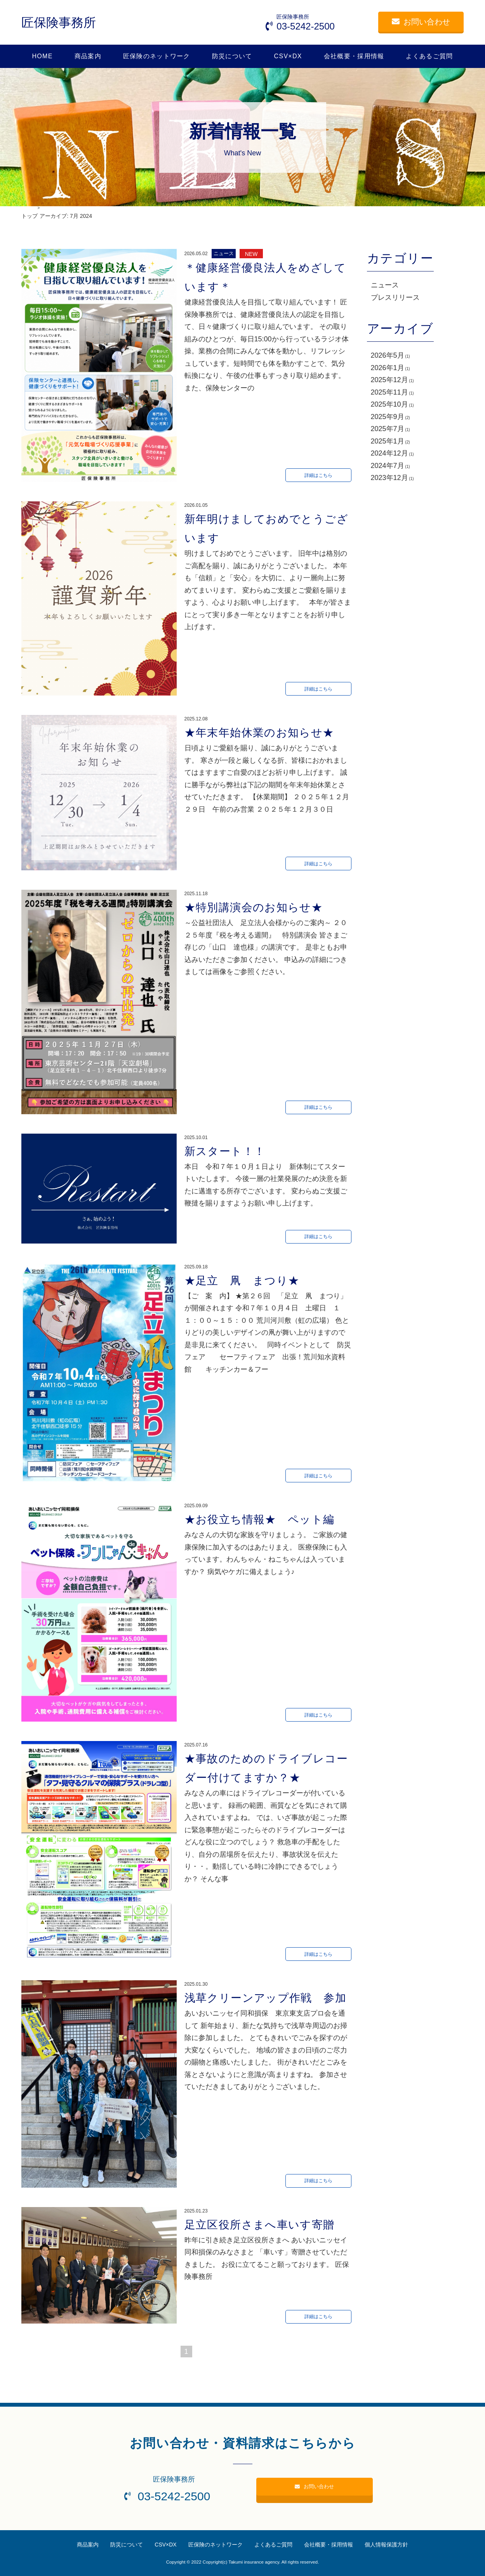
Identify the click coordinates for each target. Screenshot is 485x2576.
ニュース (385, 285)
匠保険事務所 (58, 23)
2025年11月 (389, 392)
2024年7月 (387, 466)
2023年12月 (389, 478)
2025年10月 (389, 404)
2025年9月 (387, 417)
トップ (29, 216)
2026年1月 (387, 368)
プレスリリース (395, 297)
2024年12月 (389, 453)
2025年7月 (387, 429)
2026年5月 (387, 355)
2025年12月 (389, 380)
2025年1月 (387, 441)
